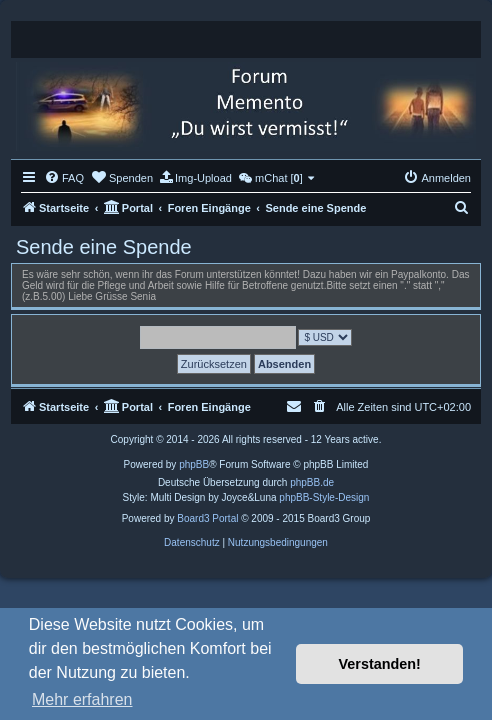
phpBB (194, 464)
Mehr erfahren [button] (82, 699)
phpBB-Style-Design (324, 497)
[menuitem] (64, 178)
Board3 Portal (207, 518)
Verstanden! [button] (380, 664)
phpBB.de (312, 482)
